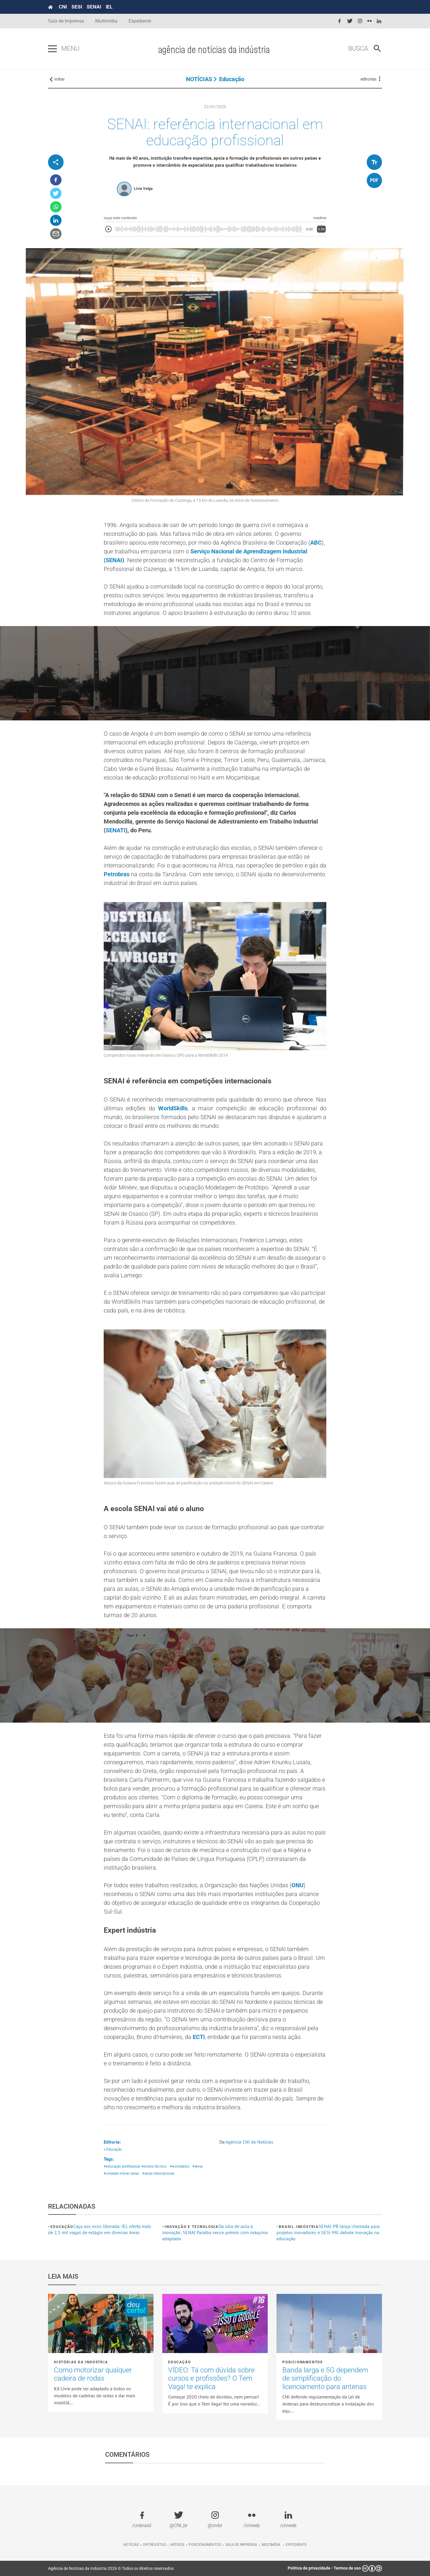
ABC (316, 542)
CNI (63, 6)
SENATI (115, 830)
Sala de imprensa (241, 2545)
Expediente (140, 21)
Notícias (131, 2545)
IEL (109, 6)
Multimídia (106, 21)
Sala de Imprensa (66, 21)
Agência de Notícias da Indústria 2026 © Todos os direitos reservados (111, 2568)
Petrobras (116, 874)
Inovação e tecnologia (192, 2227)
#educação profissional (122, 2166)
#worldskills (179, 2166)
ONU (297, 1885)
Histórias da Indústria (81, 2362)
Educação (231, 79)
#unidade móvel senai (121, 2173)
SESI (76, 6)
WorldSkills (172, 1108)
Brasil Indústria (299, 2227)
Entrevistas (154, 2545)
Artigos (177, 2545)
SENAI (94, 6)
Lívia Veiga (143, 188)
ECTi (199, 2036)
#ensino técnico (153, 2166)
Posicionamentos (302, 2362)
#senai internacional (158, 2173)
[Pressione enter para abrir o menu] (52, 49)
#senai (197, 2166)
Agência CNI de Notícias (249, 2142)
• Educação (113, 2149)
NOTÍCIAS (199, 79)
